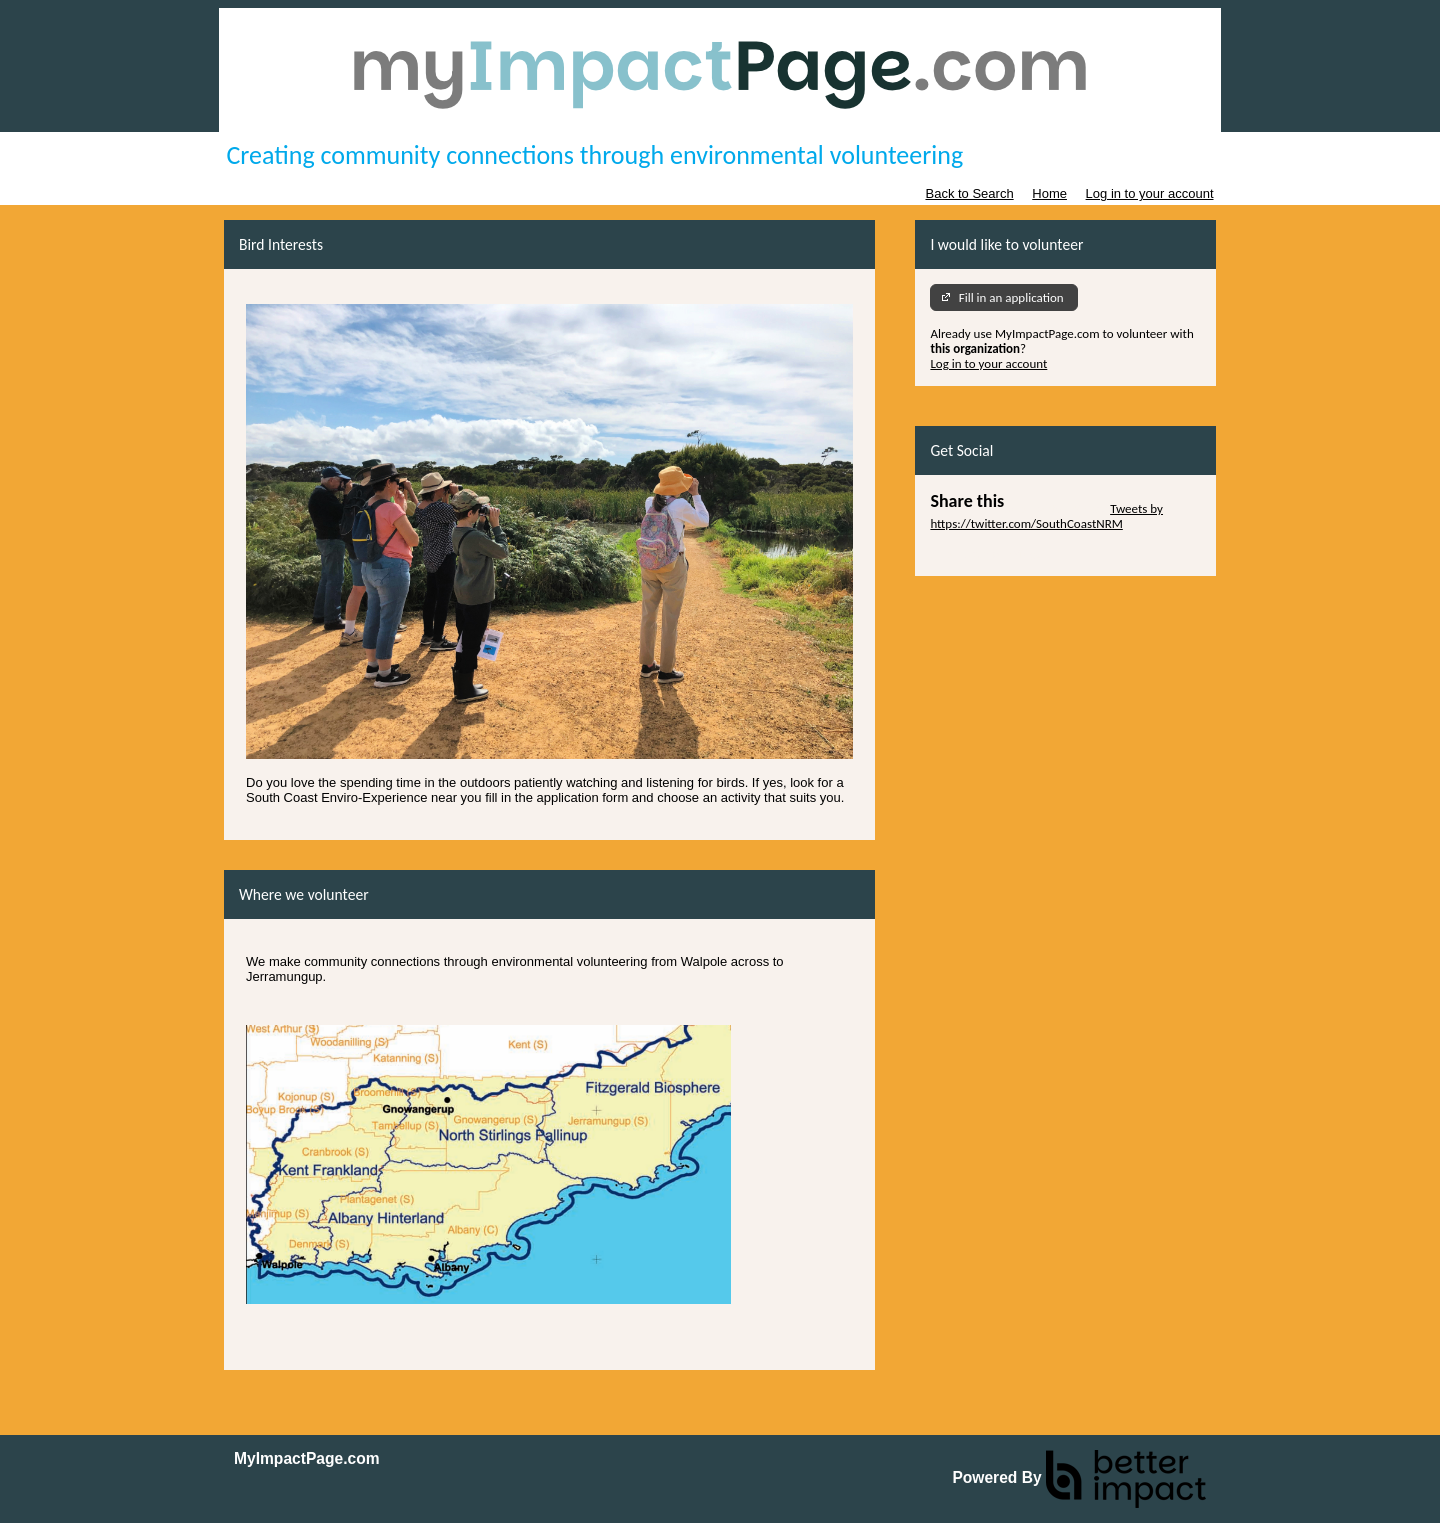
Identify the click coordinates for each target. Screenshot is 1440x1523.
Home (1049, 193)
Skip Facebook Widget (988, 553)
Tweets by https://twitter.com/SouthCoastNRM (1046, 516)
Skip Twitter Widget (1055, 508)
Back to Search (969, 193)
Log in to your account (1150, 193)
